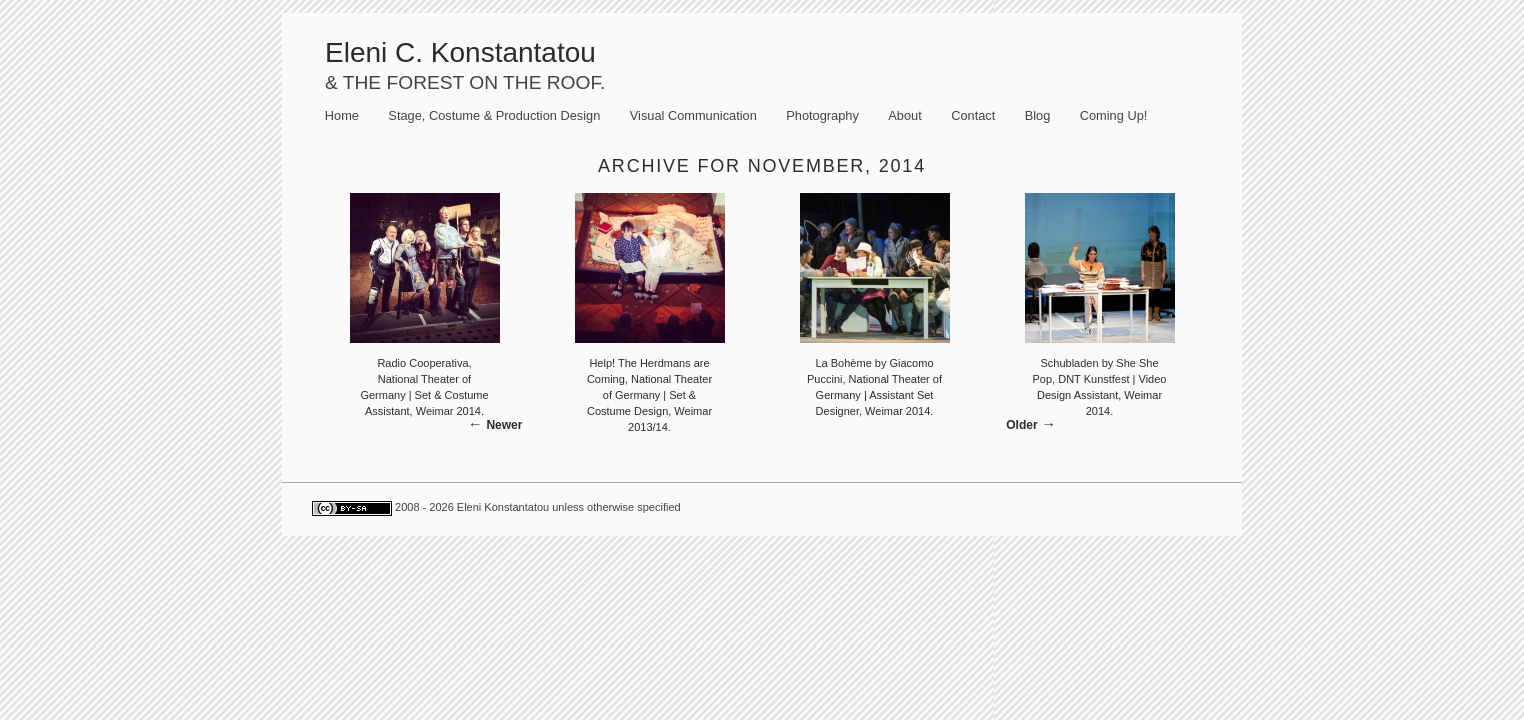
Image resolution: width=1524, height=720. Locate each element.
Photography (822, 115)
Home (342, 115)
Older (1021, 425)
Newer (504, 425)
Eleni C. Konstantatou (460, 52)
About (904, 115)
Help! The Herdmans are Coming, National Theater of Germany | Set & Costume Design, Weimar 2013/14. (649, 395)
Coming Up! (1114, 115)
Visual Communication (693, 115)
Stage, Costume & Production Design (494, 115)
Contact (973, 115)
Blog (1038, 115)
